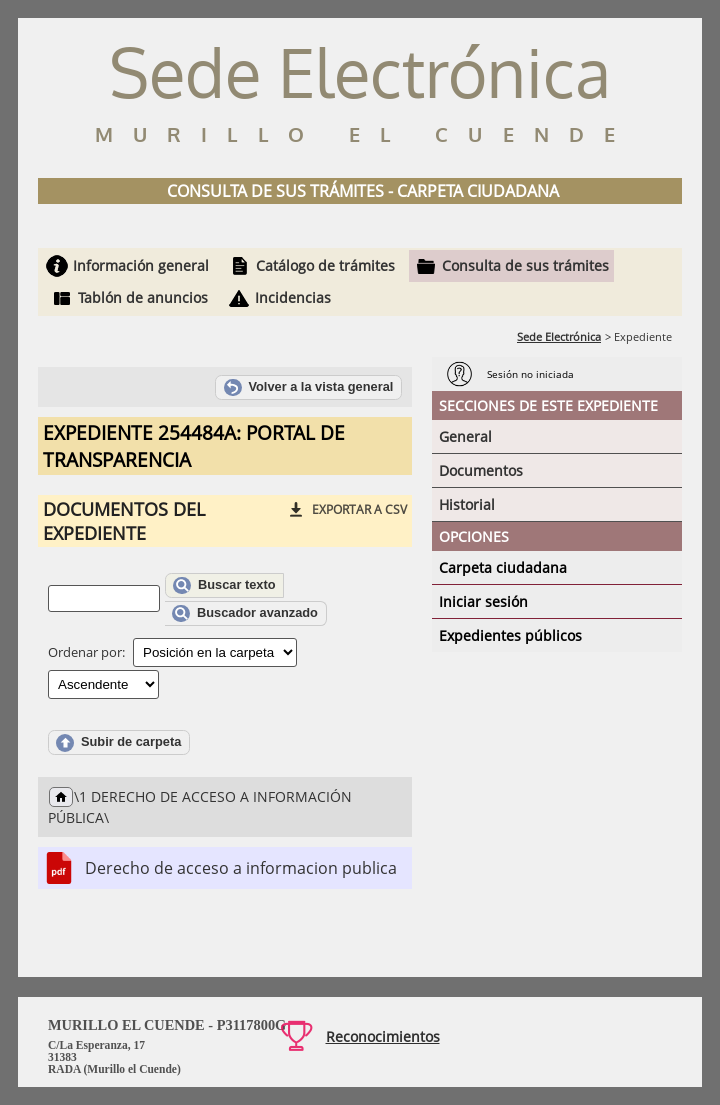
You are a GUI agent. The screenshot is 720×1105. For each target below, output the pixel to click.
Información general (141, 265)
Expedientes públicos (510, 635)
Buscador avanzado (245, 614)
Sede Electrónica (559, 336)
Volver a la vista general (309, 388)
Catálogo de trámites (325, 265)
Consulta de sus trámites (525, 265)
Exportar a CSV (359, 509)
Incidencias (293, 297)
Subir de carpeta (118, 743)
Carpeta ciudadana (503, 567)
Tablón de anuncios (143, 297)
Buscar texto (224, 586)
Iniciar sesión (483, 601)
